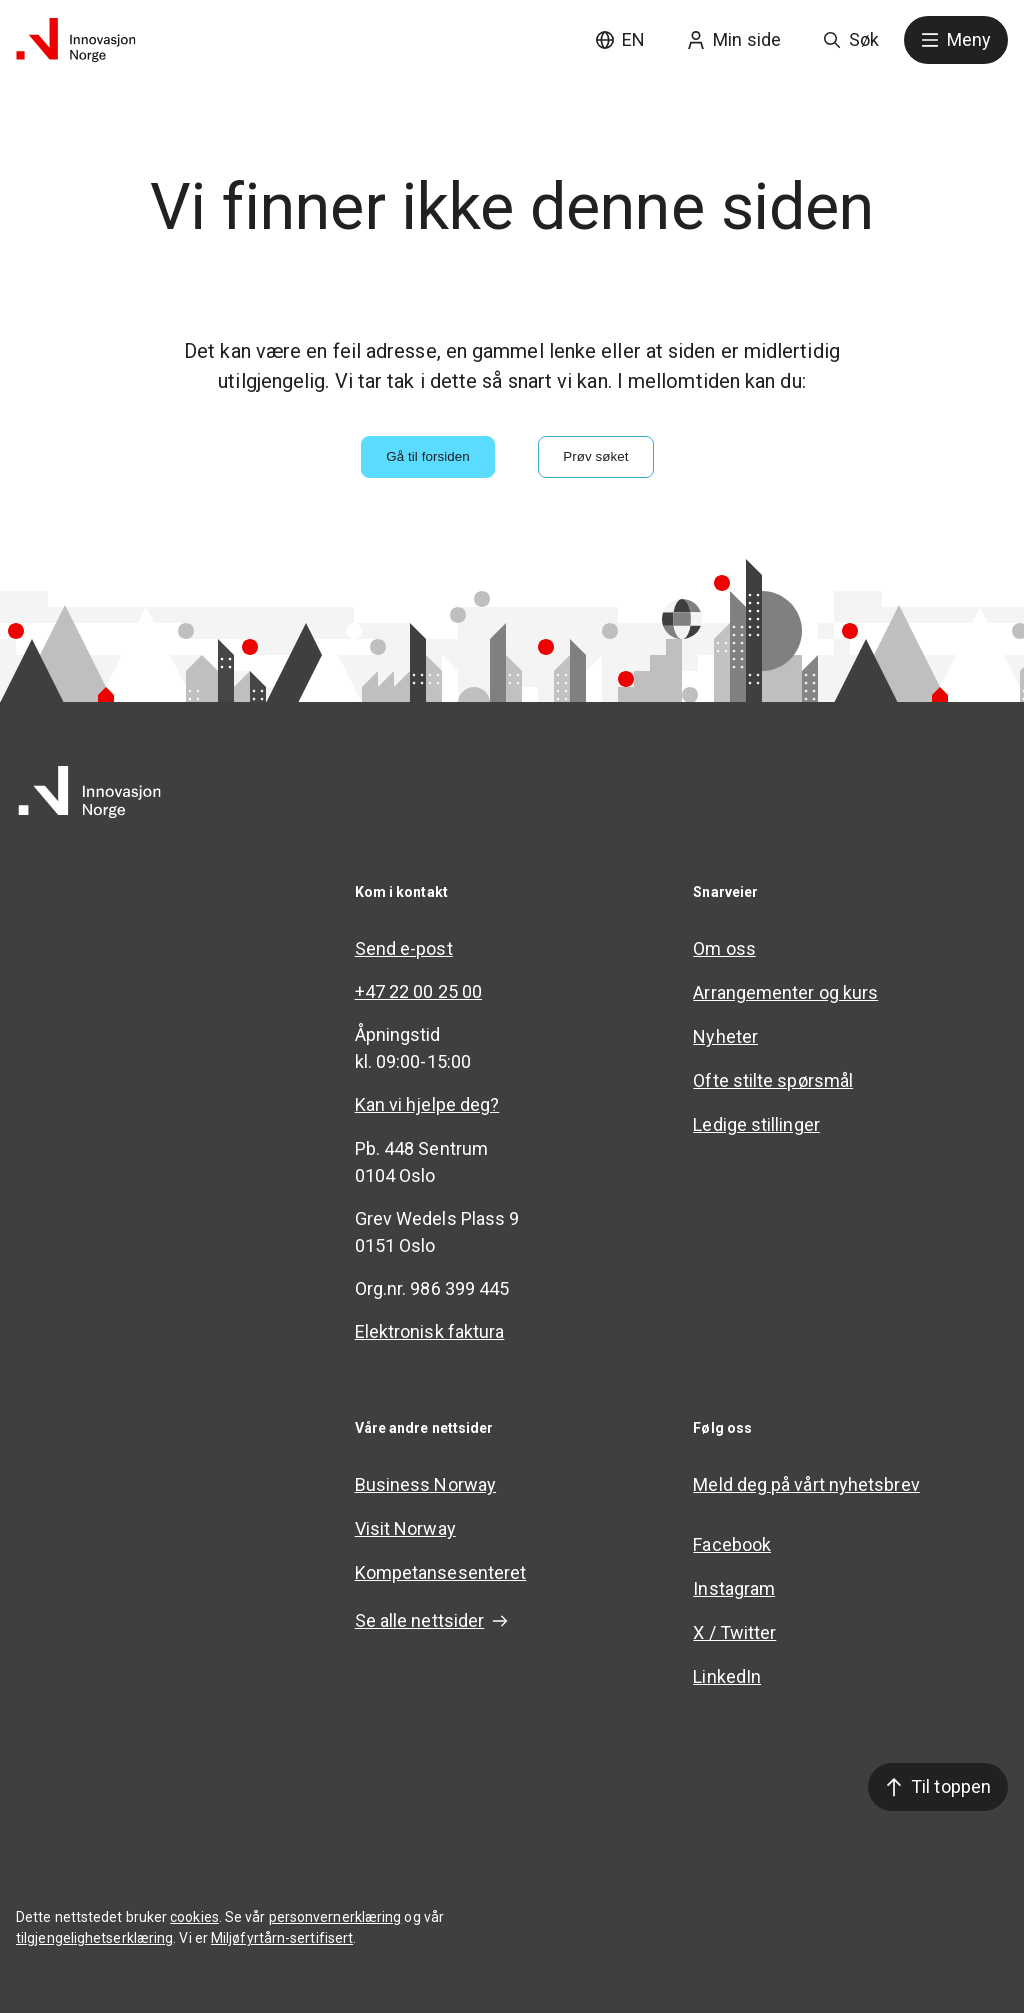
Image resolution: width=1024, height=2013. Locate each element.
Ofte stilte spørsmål (773, 1080)
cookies (194, 1917)
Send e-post (404, 948)
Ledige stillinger (756, 1124)
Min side (734, 39)
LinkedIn (727, 1676)
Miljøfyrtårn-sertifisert (282, 1938)
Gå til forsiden (428, 456)
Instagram (734, 1588)
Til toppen (938, 1786)
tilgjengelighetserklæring (94, 1938)
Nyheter (725, 1036)
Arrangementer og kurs (785, 992)
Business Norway (425, 1484)
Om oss (724, 948)
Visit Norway (405, 1528)
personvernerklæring (335, 1917)
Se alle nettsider (432, 1620)
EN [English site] (620, 39)
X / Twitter (734, 1632)
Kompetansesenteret (441, 1572)
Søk (851, 39)
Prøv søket (595, 456)
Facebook (732, 1544)
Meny (956, 39)
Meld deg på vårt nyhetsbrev (806, 1484)
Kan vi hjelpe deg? (427, 1104)
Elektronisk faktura (430, 1331)
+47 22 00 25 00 (418, 991)
